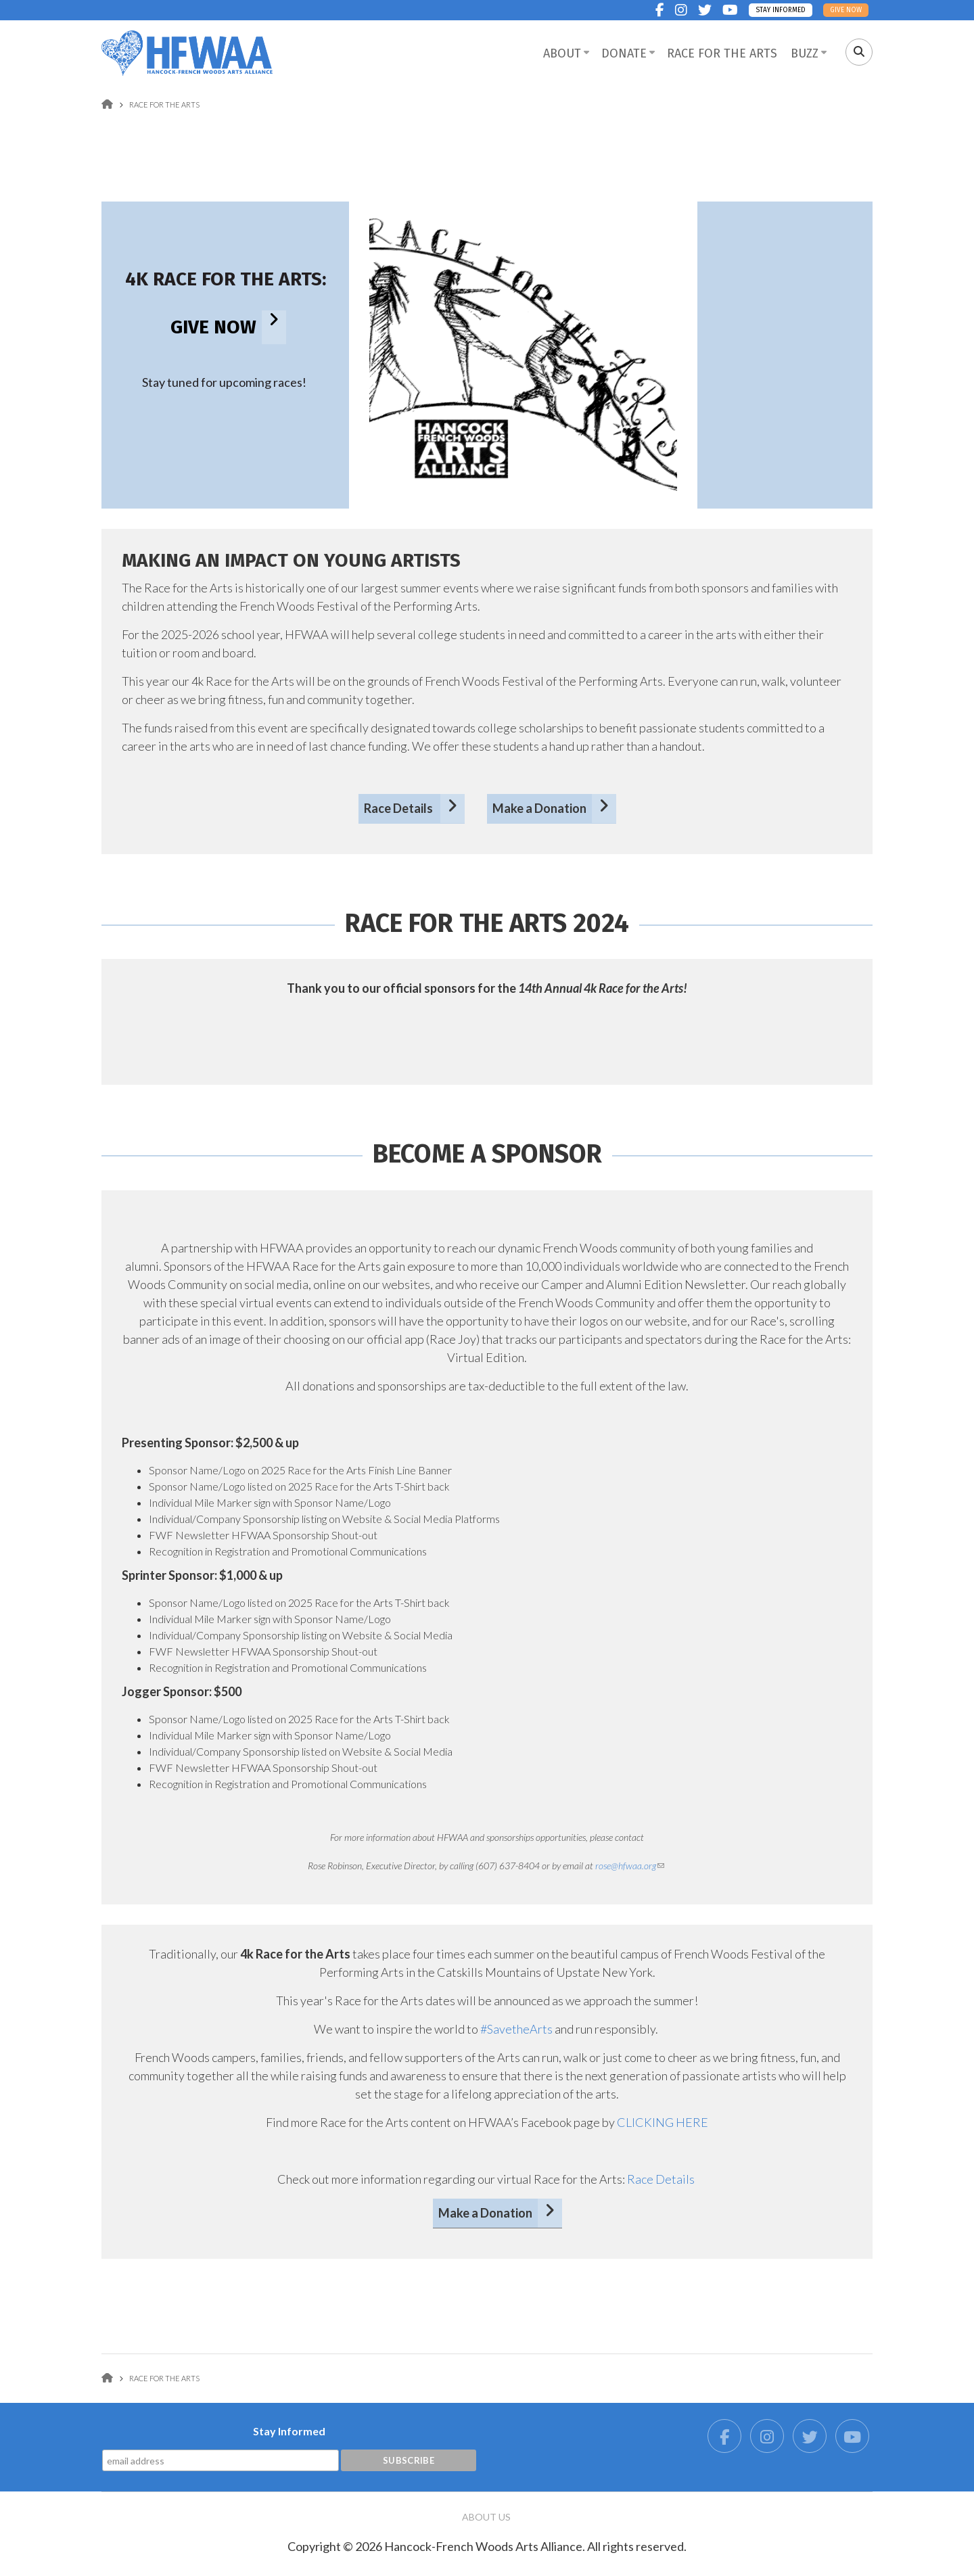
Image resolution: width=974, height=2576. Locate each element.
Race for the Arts (722, 53)
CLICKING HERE (662, 2122)
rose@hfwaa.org (629, 1865)
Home (107, 104)
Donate (624, 53)
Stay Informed (781, 10)
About (562, 53)
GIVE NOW (213, 327)
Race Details (399, 808)
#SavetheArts (516, 2028)
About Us (486, 2517)
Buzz (804, 53)
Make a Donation (539, 808)
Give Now (846, 10)
